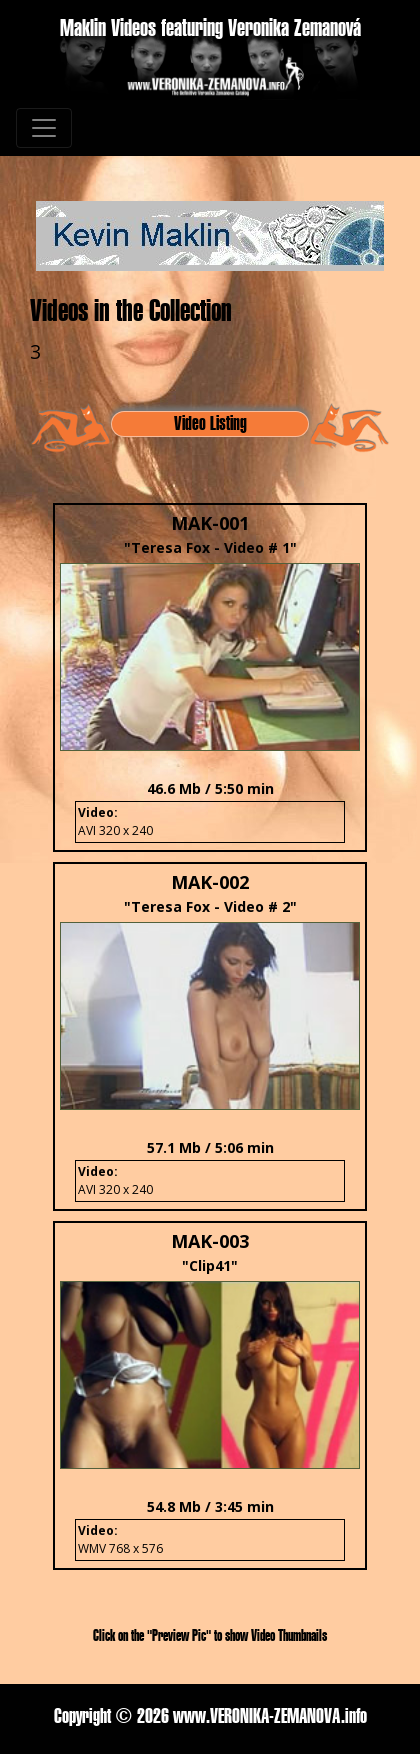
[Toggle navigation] (44, 128)
